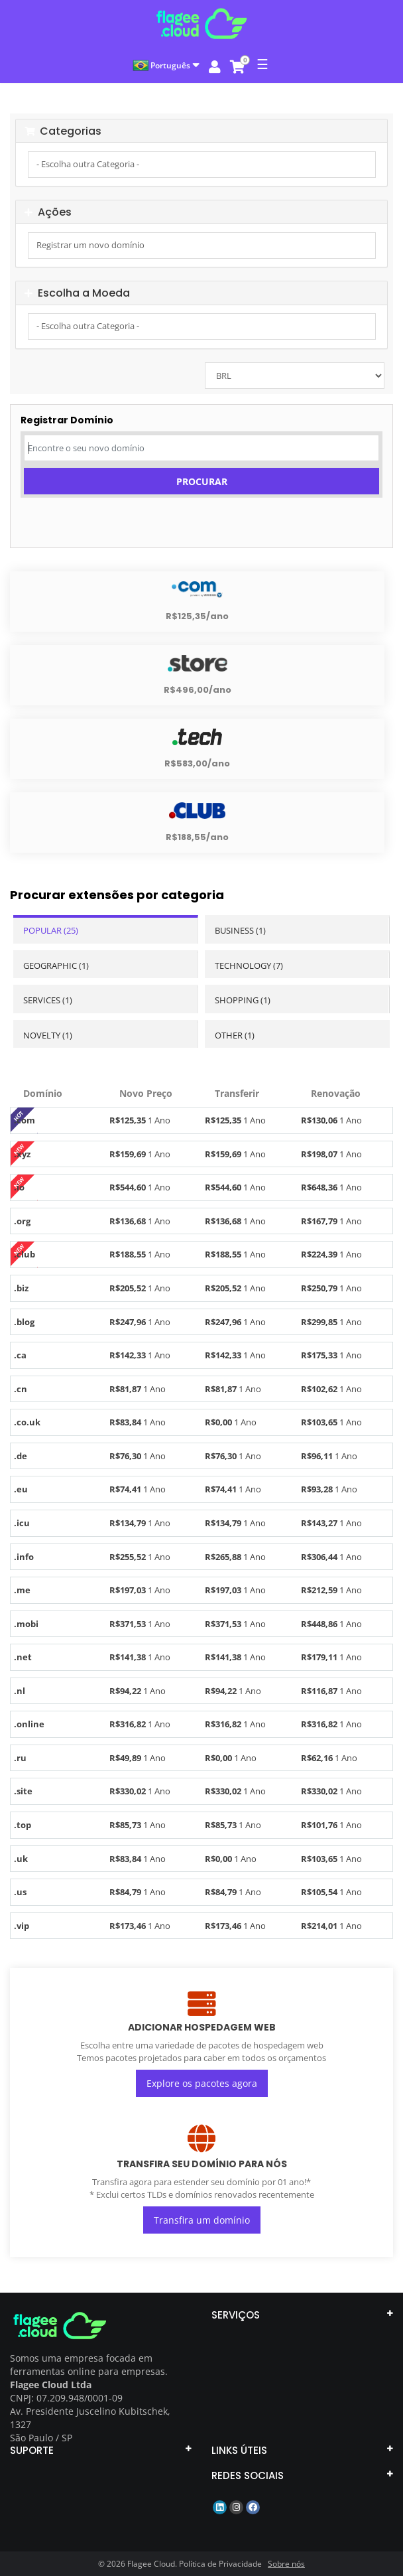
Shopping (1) (242, 1000)
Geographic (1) (56, 965)
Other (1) (235, 1035)
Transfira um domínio (202, 2220)
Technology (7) (249, 965)
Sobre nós (286, 2563)
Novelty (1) (47, 1035)
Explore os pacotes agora (201, 2083)
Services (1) (47, 1000)
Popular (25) (50, 930)
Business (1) (240, 930)
